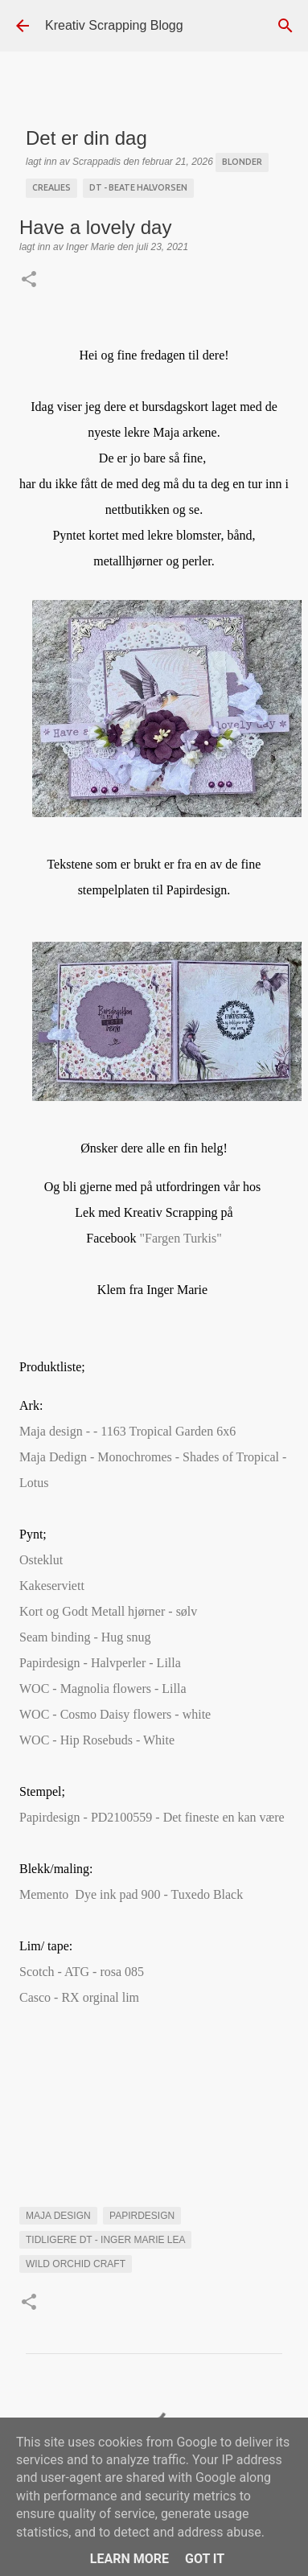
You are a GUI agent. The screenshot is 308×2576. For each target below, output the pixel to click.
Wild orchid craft (75, 2264)
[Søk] (285, 25)
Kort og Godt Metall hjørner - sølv (109, 1611)
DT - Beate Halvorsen (138, 187)
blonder (242, 161)
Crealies (51, 187)
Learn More (129, 2558)
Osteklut (42, 1560)
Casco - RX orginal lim (82, 1997)
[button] (29, 280)
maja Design (58, 2215)
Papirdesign (142, 2215)
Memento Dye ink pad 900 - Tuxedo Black (132, 1894)
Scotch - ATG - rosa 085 (81, 1971)
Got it (204, 2558)
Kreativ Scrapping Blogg (114, 25)
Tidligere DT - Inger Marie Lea (105, 2239)
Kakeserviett (51, 1585)
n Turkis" (181, 1238)
